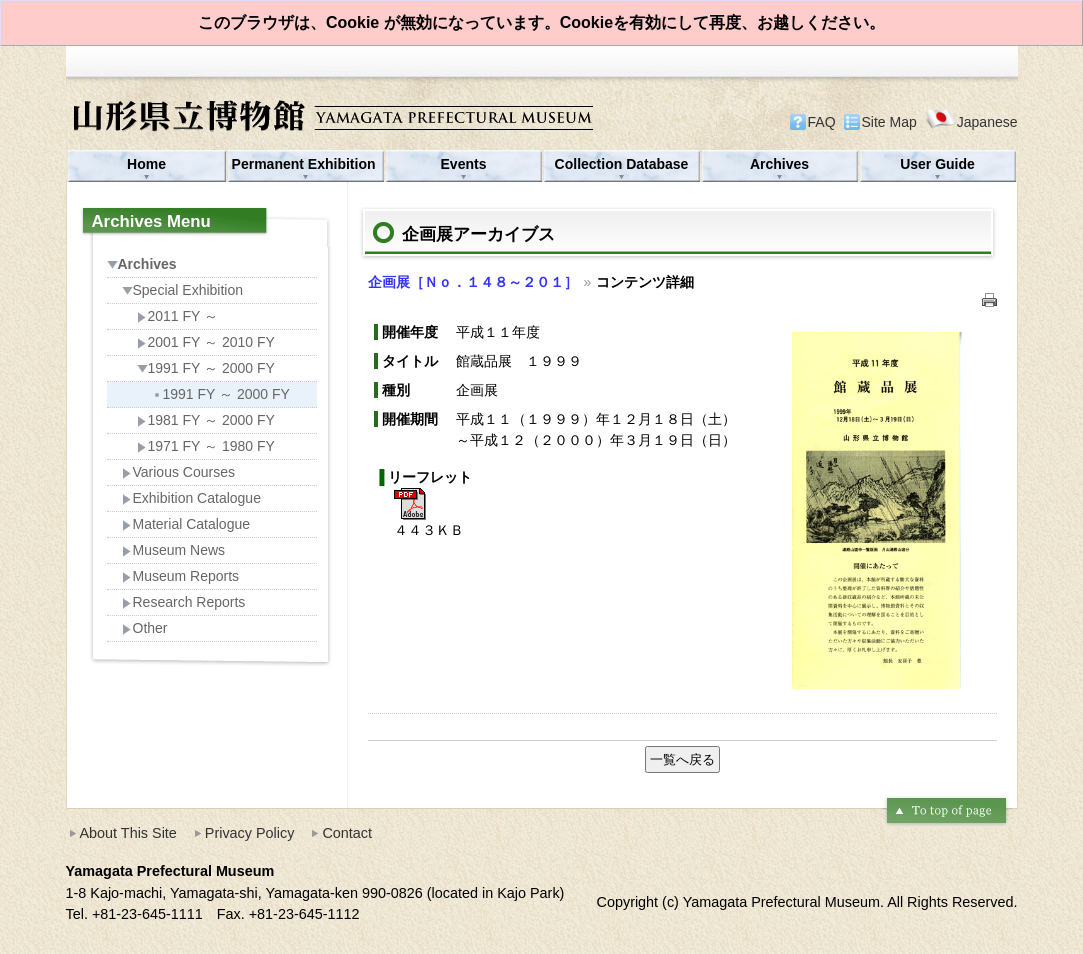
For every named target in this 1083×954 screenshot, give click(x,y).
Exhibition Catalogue (191, 498)
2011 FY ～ (178, 316)
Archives (779, 164)
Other (145, 628)
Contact (347, 833)
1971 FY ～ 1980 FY (206, 446)
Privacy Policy (250, 833)
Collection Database (622, 164)
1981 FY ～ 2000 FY (206, 420)
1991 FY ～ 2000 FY (206, 368)
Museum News (174, 550)
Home (146, 164)
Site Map (889, 122)
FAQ (822, 122)
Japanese (971, 121)
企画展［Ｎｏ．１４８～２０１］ (473, 282)
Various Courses (178, 472)
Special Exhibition (183, 290)
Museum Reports (181, 576)
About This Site (128, 833)
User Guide (937, 164)
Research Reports (184, 602)
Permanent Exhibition (306, 164)
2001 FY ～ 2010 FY (206, 342)
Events (464, 164)
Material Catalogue (186, 524)
